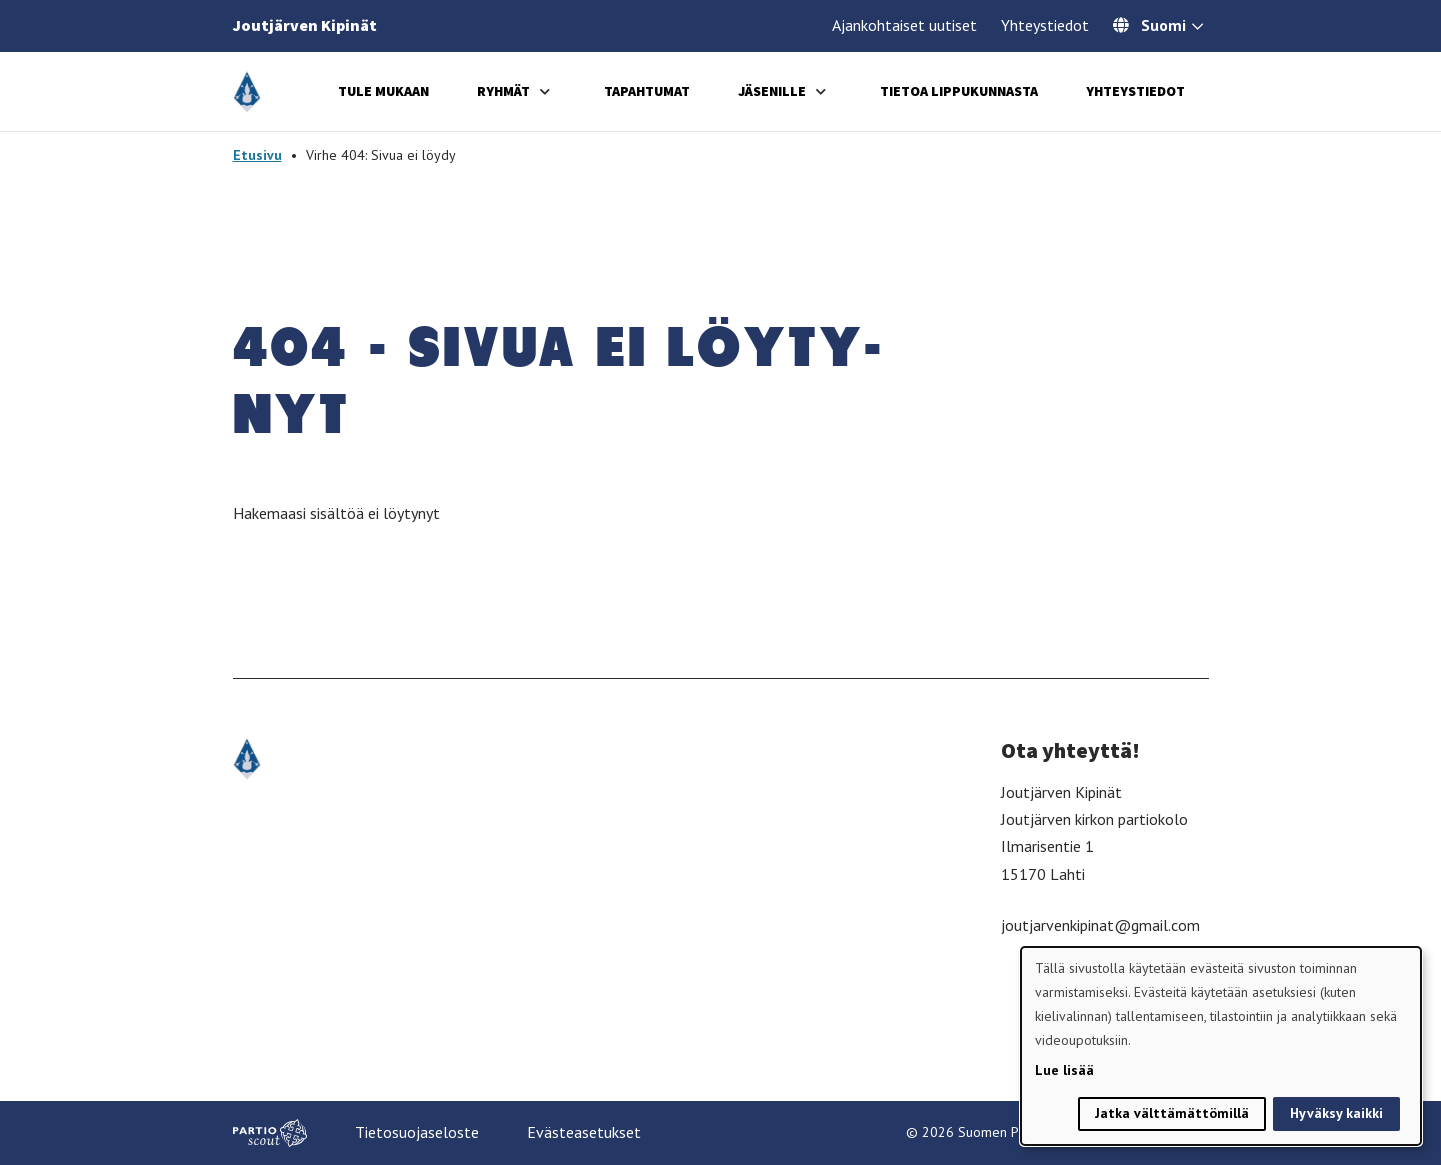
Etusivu (257, 155)
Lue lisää (1064, 1070)
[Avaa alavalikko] (545, 91)
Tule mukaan (383, 91)
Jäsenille (772, 91)
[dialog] (1221, 1046)
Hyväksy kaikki (1336, 1113)
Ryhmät (503, 91)
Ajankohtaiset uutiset (904, 25)
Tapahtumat (647, 91)
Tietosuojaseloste (417, 1132)
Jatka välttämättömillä (1172, 1113)
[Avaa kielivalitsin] (1197, 28)
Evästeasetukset (584, 1132)
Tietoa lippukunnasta (959, 91)
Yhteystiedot (1045, 25)
